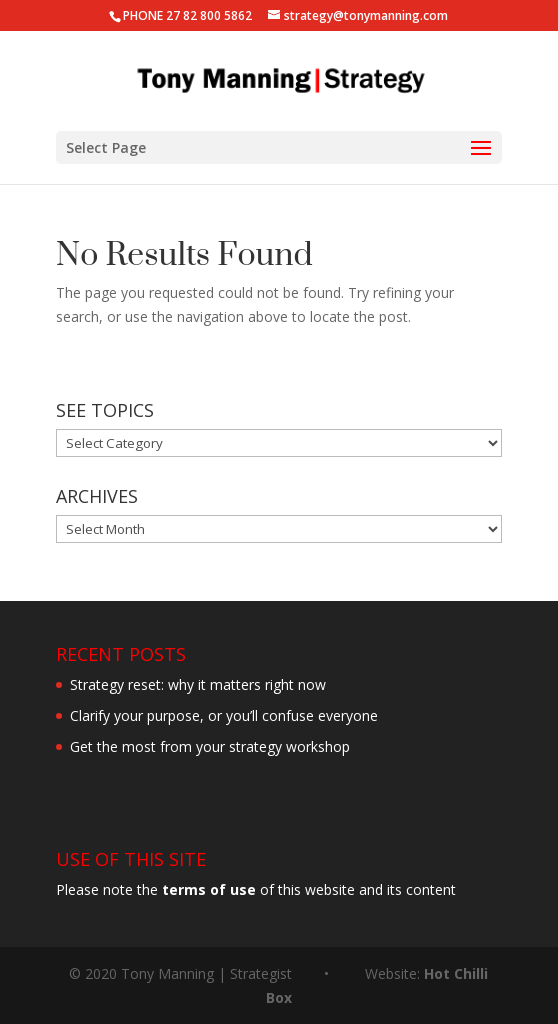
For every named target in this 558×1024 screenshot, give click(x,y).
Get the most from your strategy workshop (210, 746)
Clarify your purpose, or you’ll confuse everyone (224, 715)
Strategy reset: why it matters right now (198, 684)
